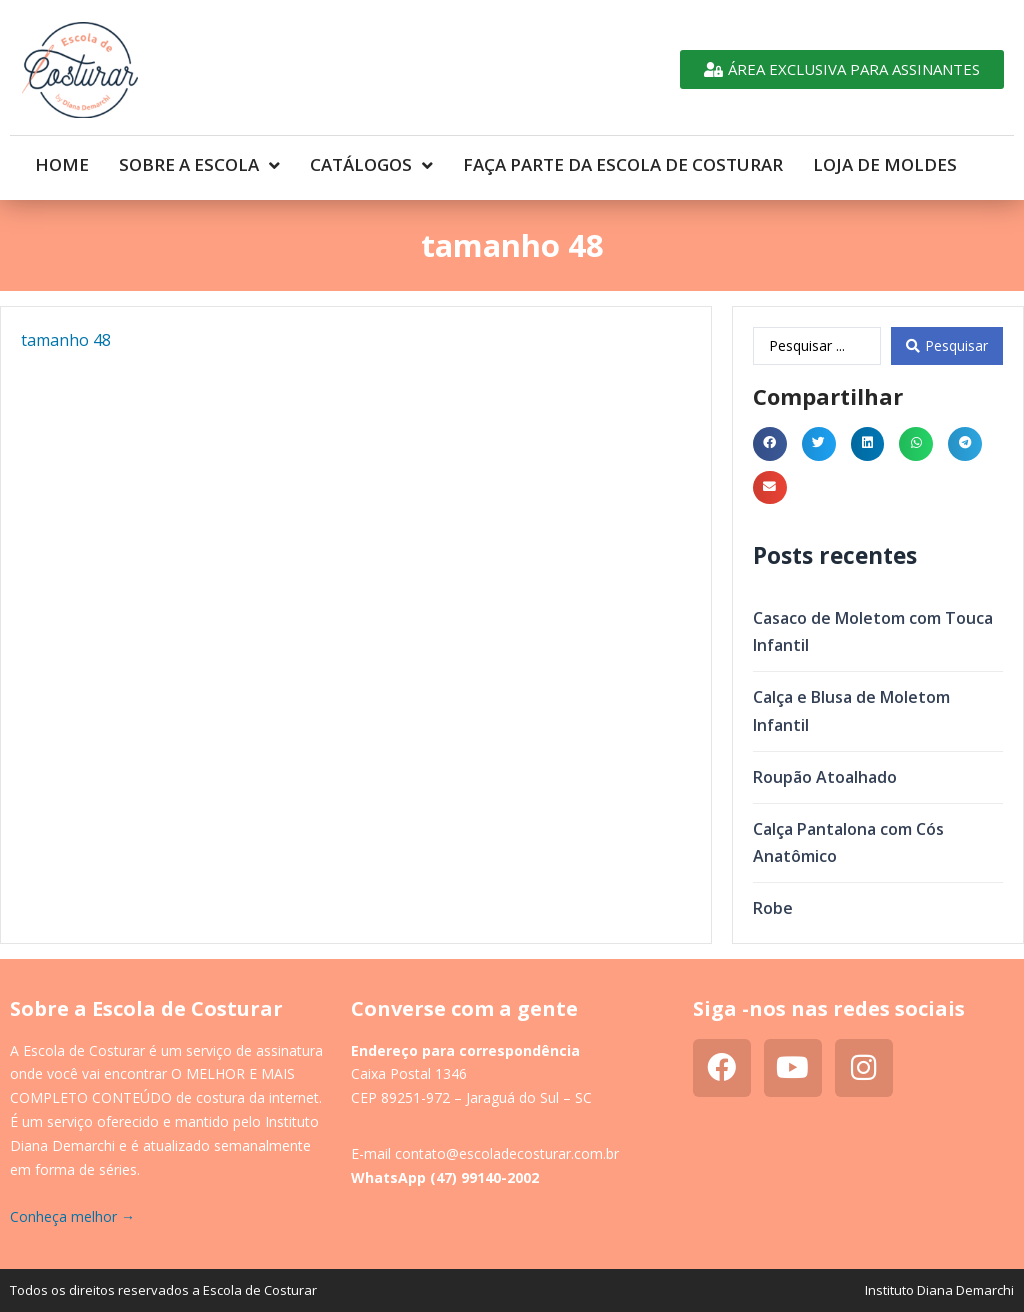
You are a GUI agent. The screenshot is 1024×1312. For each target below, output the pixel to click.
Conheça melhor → (72, 1216)
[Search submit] (947, 346)
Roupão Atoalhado (825, 777)
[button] (770, 444)
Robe (773, 908)
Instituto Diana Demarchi (939, 1290)
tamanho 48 (66, 340)
